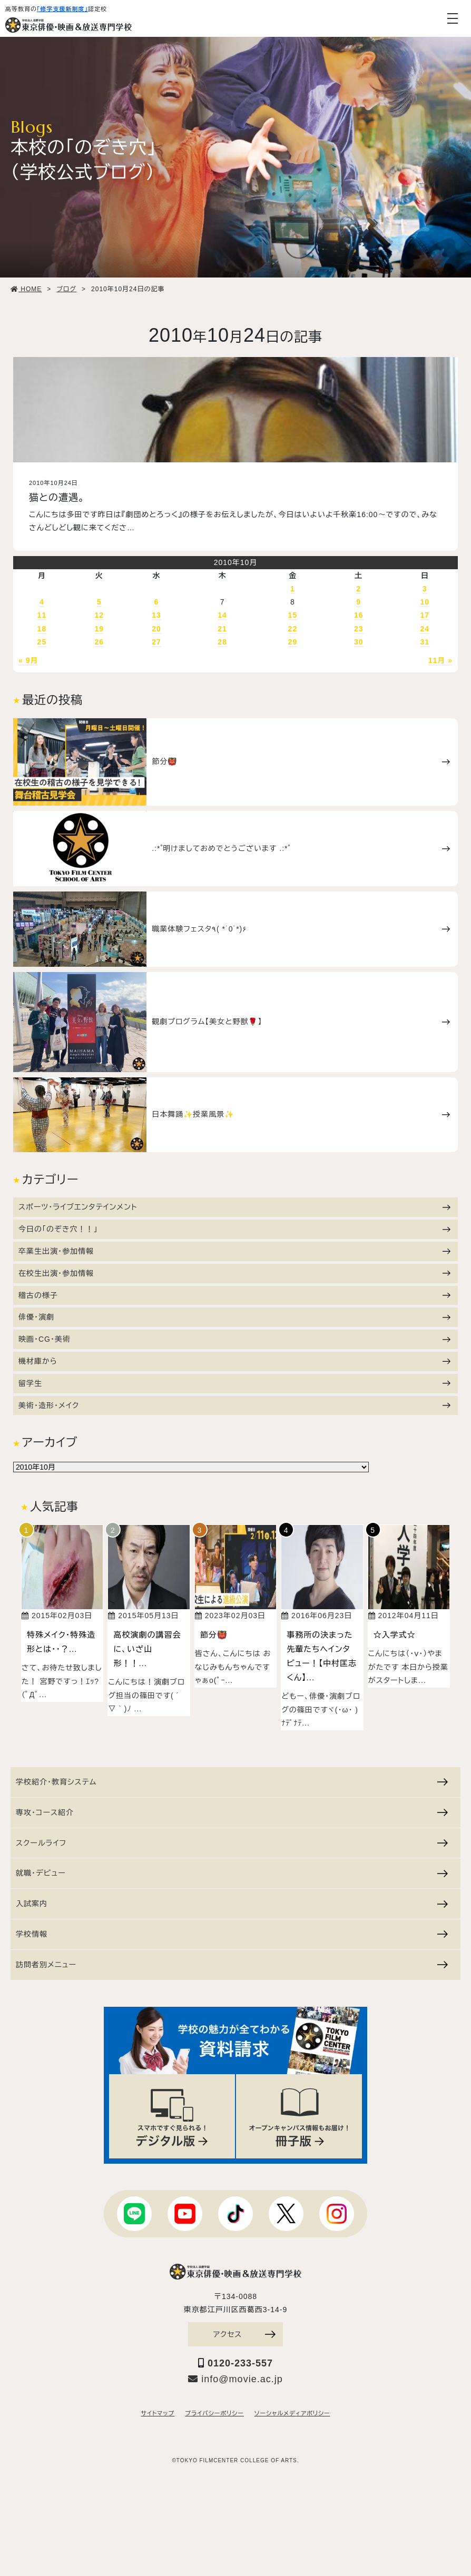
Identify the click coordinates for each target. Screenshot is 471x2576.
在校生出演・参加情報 (234, 1273)
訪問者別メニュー (232, 1964)
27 (156, 642)
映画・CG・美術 (234, 1339)
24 (424, 629)
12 (99, 615)
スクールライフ (232, 1843)
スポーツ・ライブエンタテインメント (234, 1207)
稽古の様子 (234, 1295)
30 (359, 642)
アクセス (244, 2334)
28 (222, 642)
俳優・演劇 (234, 1317)
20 (156, 629)
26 (99, 642)
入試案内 (232, 1903)
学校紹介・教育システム (232, 1782)
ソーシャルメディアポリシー (292, 2413)
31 (424, 642)
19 (99, 629)
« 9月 (28, 660)
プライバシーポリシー (214, 2413)
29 (293, 642)
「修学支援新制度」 (62, 9)
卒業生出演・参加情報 (234, 1251)
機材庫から (234, 1361)
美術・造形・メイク (234, 1405)
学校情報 (232, 1934)
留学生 (234, 1383)
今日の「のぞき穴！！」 (234, 1229)
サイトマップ (158, 2413)
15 (293, 615)
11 (42, 615)
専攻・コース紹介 (232, 1812)
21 (222, 629)
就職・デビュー (232, 1873)
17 (424, 615)
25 (42, 642)
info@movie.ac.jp (235, 2379)
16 (359, 615)
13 (156, 615)
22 (293, 629)
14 (222, 615)
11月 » (440, 660)
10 (424, 602)
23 (359, 629)
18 (42, 629)
